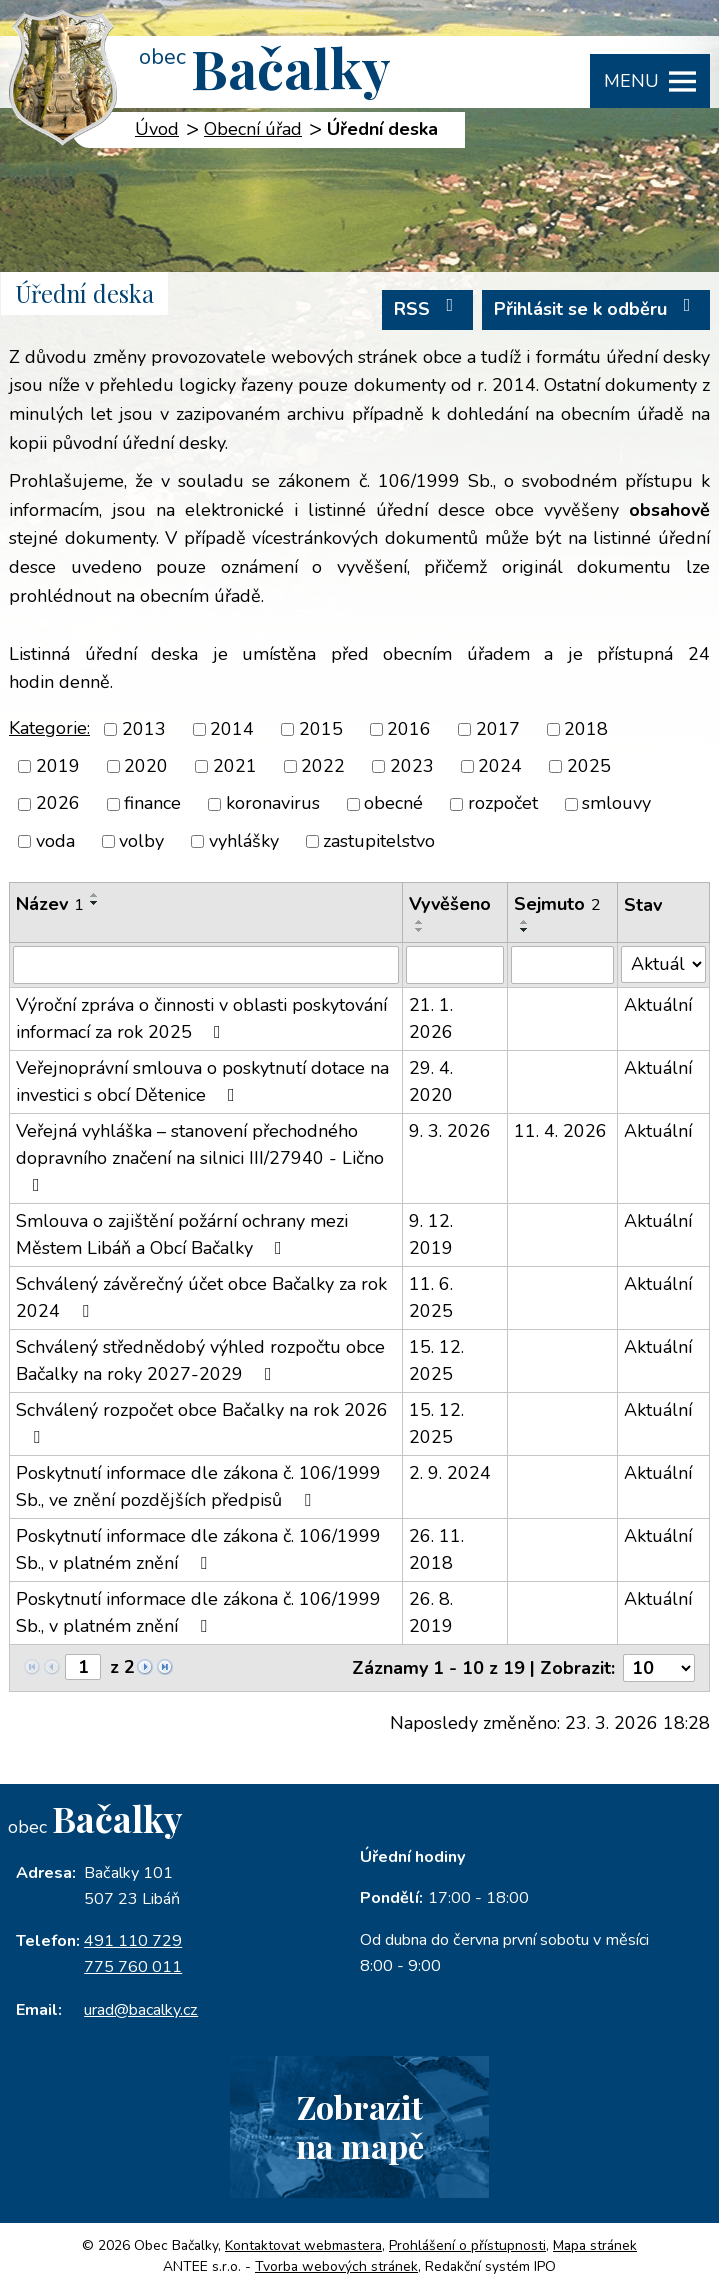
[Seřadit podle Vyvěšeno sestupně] (420, 930)
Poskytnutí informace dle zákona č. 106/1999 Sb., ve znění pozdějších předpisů (198, 1486)
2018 (586, 729)
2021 (235, 766)
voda (55, 841)
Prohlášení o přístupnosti (467, 2245)
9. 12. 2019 (431, 1234)
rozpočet (503, 804)
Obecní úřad (253, 129)
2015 (321, 729)
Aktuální (658, 1005)
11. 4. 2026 (560, 1131)
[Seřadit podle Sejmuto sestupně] (525, 930)
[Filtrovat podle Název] (206, 965)
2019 (58, 766)
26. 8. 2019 (431, 1612)
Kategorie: (49, 728)
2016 (409, 729)
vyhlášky (244, 841)
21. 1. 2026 (431, 1018)
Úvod (157, 129)
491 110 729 (133, 1941)
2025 (589, 766)
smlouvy (616, 804)
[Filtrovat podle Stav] (663, 964)
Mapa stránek (595, 2245)
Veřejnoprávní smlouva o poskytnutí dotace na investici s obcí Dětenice (202, 1081)
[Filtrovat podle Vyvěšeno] (455, 965)
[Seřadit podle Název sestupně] (95, 903)
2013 (144, 729)
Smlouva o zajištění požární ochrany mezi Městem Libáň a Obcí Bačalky (182, 1234)
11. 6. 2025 (431, 1297)
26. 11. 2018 (436, 1549)
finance (152, 804)
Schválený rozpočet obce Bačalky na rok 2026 (202, 1422)
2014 (232, 729)
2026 (58, 804)
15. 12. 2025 (436, 1360)
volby (141, 841)
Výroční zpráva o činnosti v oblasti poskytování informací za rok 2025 (201, 1018)
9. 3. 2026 (450, 1131)
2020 (146, 766)
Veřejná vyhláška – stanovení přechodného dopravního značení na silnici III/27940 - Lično (200, 1156)
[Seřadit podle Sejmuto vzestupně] (525, 922)
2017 (498, 729)
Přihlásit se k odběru (596, 308)
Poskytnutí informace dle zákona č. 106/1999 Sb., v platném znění (198, 1549)
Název (50, 904)
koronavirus (273, 804)
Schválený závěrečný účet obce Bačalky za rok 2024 (201, 1297)
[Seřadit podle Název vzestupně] (95, 895)
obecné (393, 804)
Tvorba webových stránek (336, 2266)
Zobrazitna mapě (360, 2126)
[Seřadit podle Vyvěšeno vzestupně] (420, 922)
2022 (323, 766)
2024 (500, 766)
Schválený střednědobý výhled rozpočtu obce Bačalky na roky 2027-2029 (200, 1360)
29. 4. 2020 (431, 1081)
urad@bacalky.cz (141, 2010)
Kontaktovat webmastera (303, 2245)
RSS (428, 308)
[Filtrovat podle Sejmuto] (562, 965)
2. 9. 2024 (450, 1473)
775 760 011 (133, 1967)
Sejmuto (557, 904)
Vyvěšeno (450, 904)
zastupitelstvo (379, 841)
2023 (412, 766)
